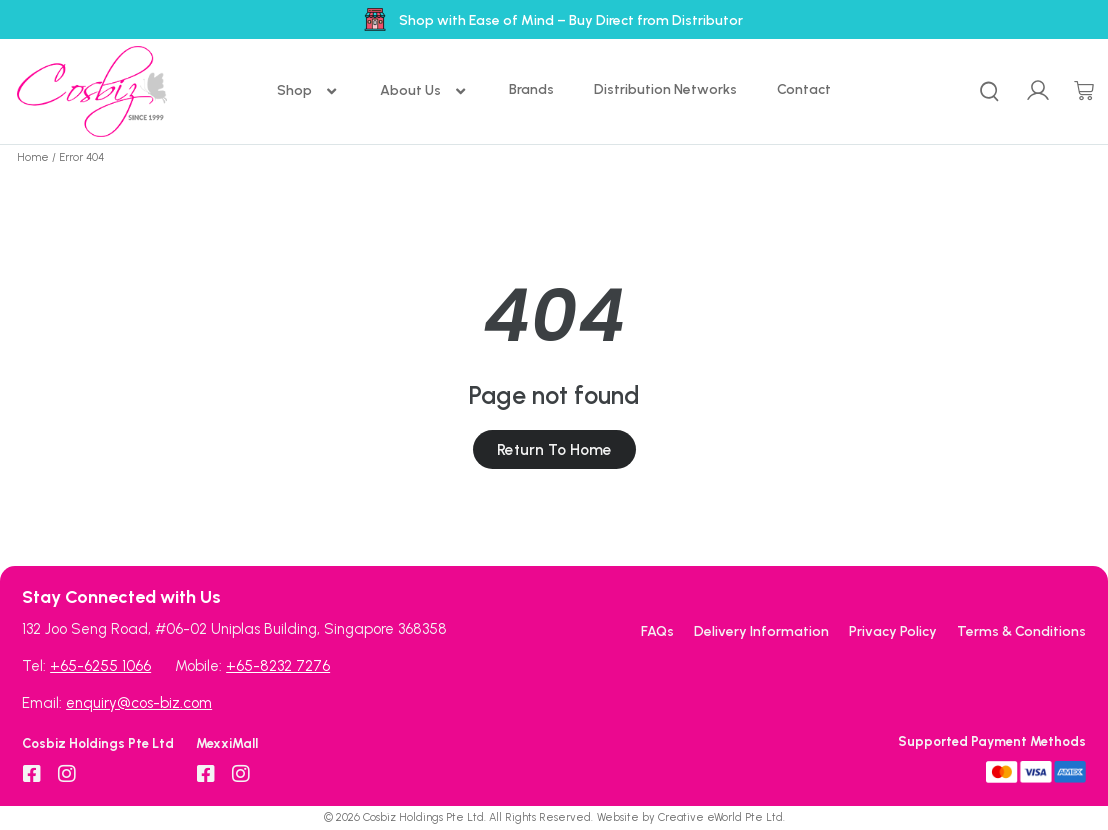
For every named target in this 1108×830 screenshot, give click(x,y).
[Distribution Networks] (665, 90)
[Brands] (531, 90)
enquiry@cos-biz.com (139, 703)
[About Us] (424, 91)
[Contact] (804, 90)
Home (33, 157)
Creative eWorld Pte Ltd (720, 817)
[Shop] (308, 91)
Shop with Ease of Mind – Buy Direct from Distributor (571, 20)
